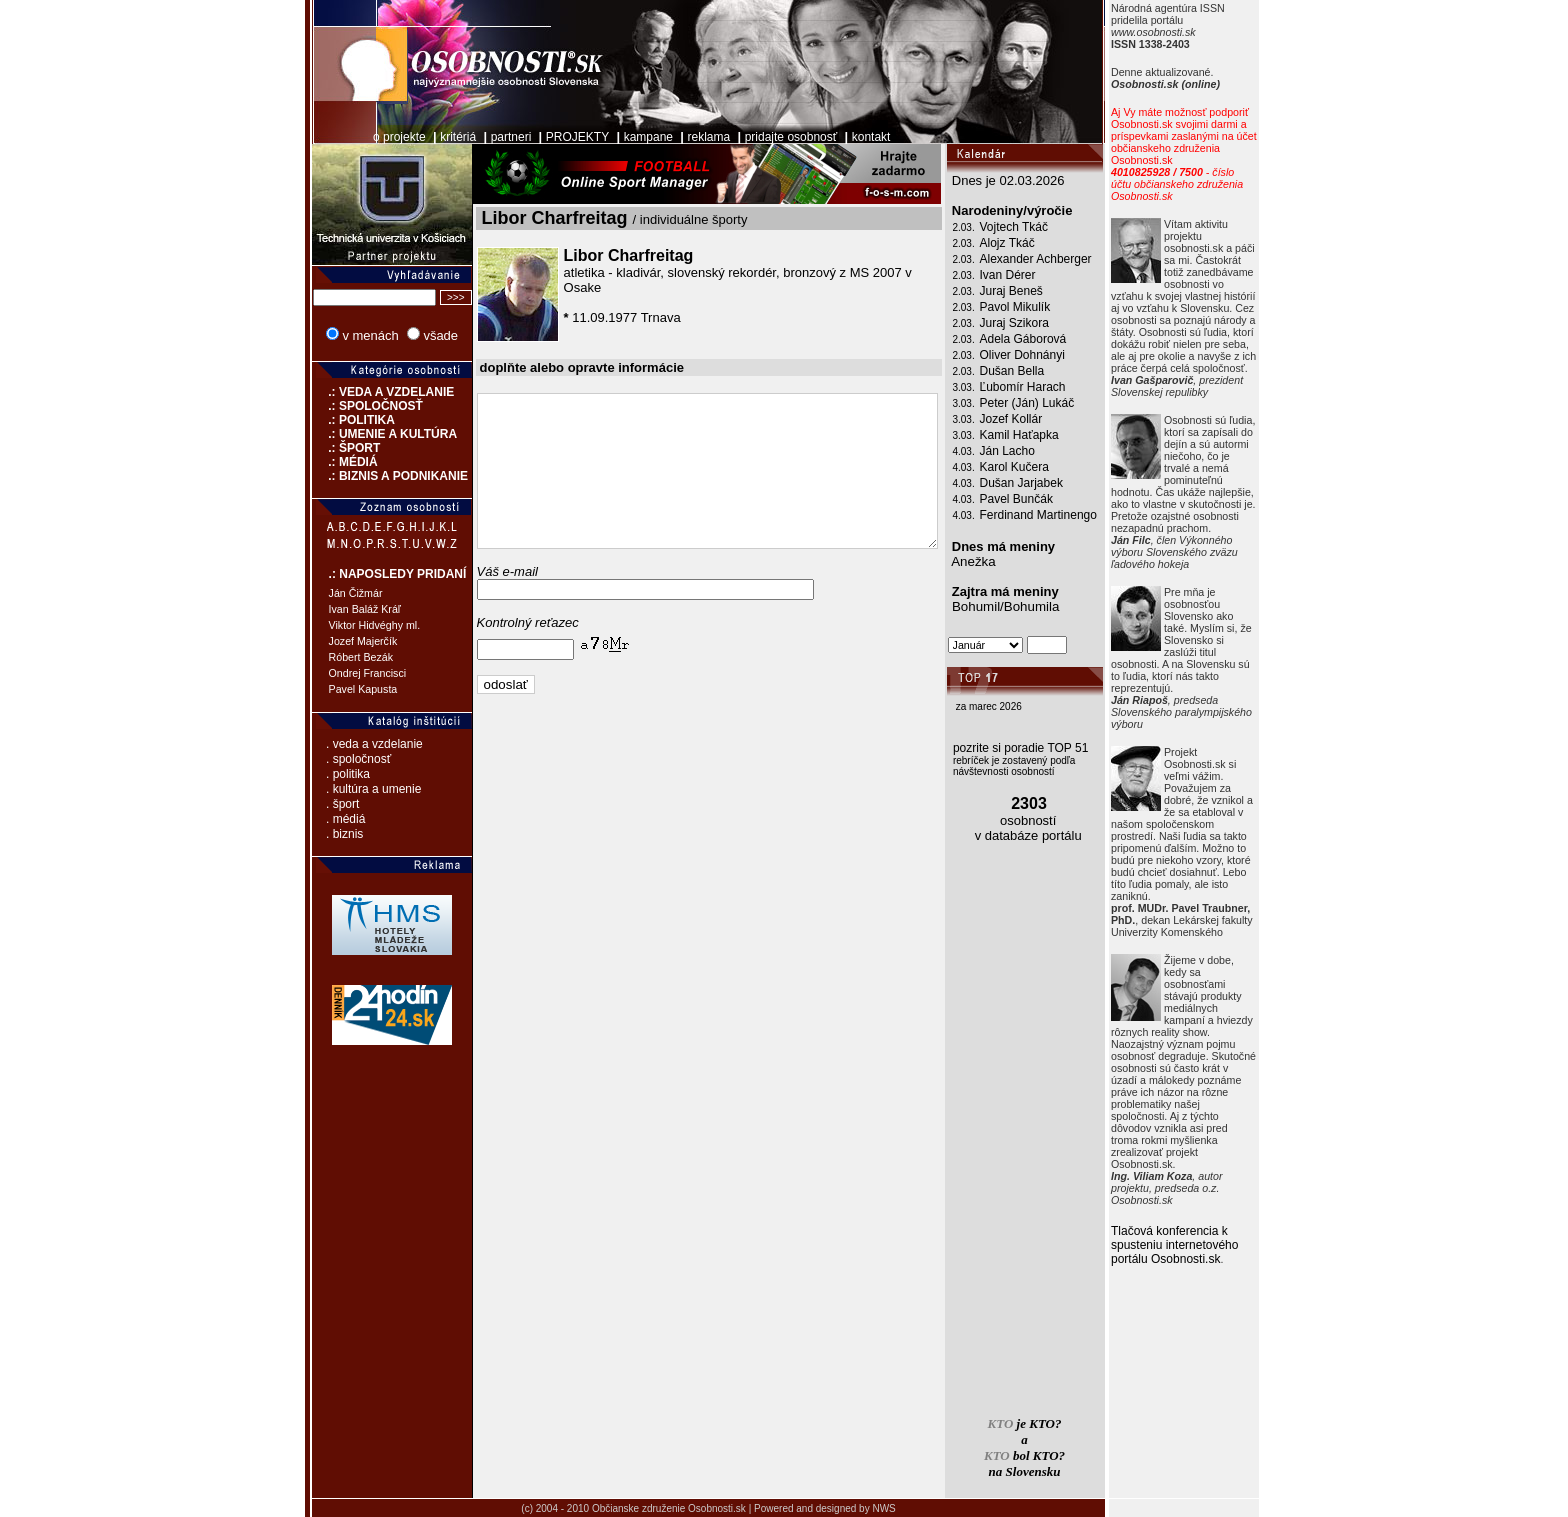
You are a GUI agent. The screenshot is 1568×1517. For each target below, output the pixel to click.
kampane (622, 137)
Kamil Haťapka (1045, 435)
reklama (683, 137)
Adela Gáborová (1049, 339)
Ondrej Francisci (342, 673)
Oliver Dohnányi (1048, 355)
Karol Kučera (1040, 467)
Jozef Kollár (1037, 419)
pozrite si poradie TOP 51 (1046, 748)
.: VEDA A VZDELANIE (357, 392)
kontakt (845, 137)
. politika (322, 774)
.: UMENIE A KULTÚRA (359, 434)
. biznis (318, 834)
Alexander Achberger (1062, 259)
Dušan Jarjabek (1047, 483)
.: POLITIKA (327, 420)
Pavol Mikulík (1041, 307)
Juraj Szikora (1040, 323)
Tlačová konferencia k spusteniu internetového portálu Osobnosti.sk (1200, 1245)
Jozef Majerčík (337, 641)
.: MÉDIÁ (319, 462)
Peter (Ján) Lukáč (1053, 403)
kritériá (432, 137)
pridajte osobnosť (765, 137)
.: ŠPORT (320, 448)
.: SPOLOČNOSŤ (341, 406)
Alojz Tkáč (1033, 243)
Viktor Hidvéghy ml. (349, 625)
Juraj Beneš (1037, 291)
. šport (316, 804)
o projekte (373, 137)
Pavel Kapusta (337, 689)
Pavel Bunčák (1042, 499)
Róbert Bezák (335, 657)
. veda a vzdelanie (348, 744)
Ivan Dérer (1034, 275)
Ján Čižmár (330, 593)
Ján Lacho (1033, 451)
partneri (485, 137)
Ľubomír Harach (1049, 387)
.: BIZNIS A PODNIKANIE (364, 476)
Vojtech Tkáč (1040, 227)
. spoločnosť (332, 759)
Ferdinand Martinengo (1064, 515)
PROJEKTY (551, 137)
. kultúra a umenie (347, 789)
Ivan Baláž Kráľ (339, 609)
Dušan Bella (1038, 371)
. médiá (319, 819)
